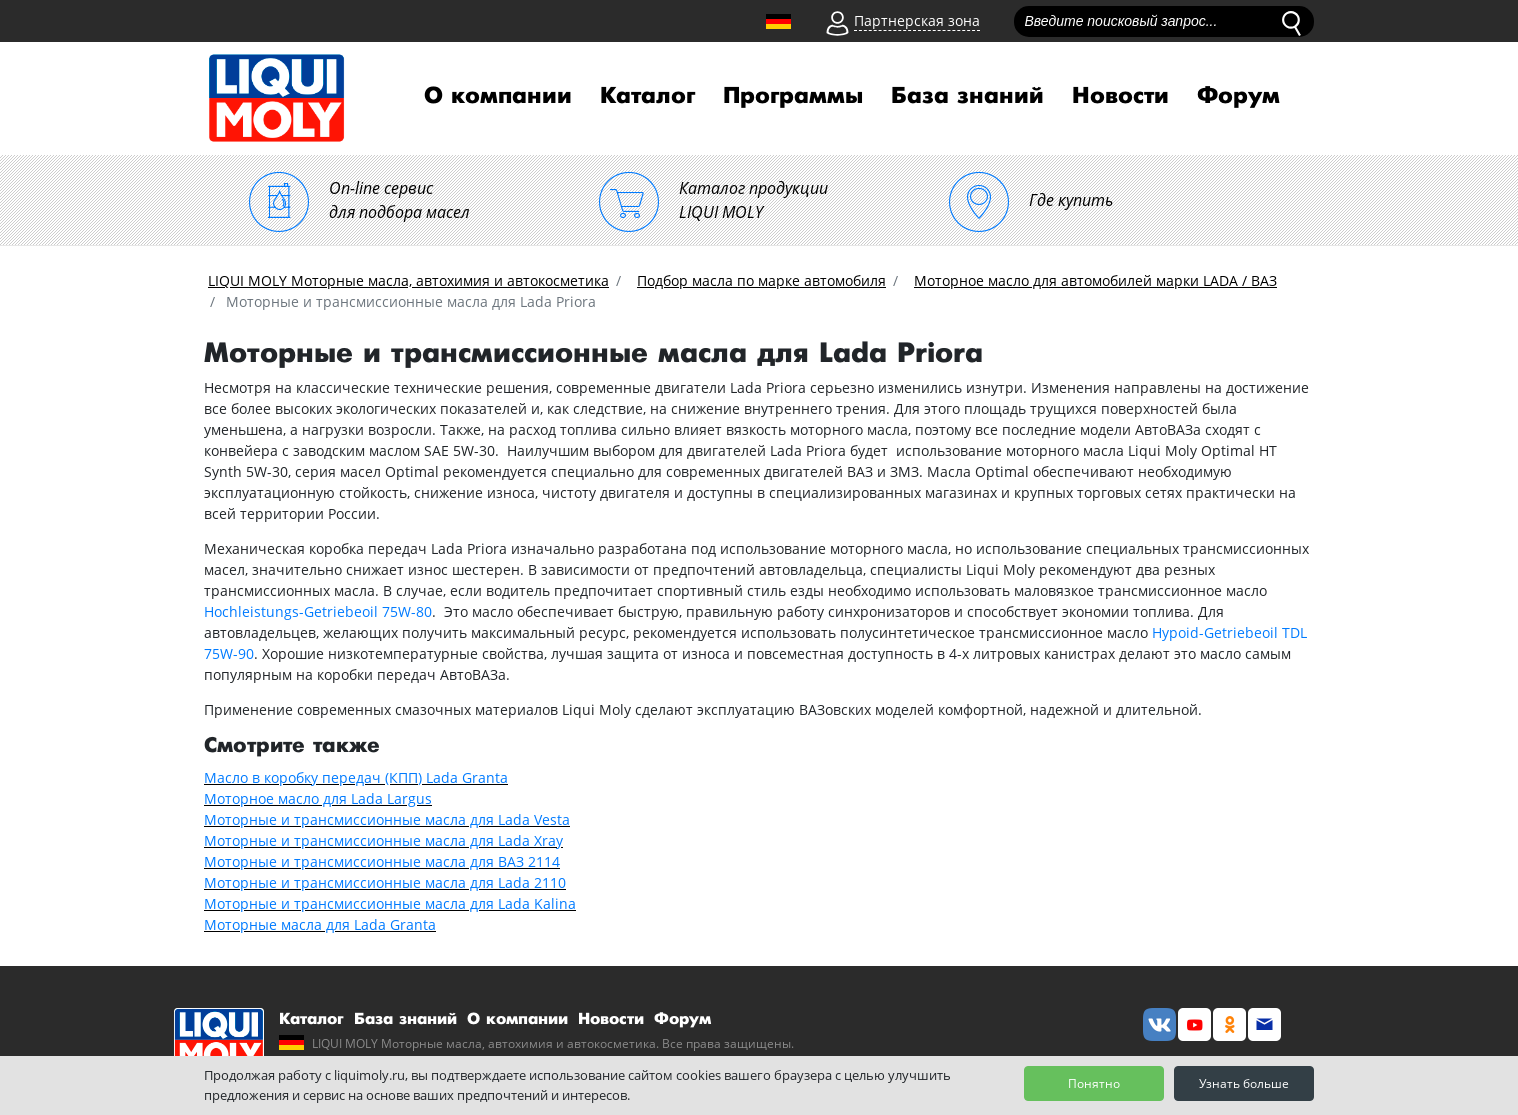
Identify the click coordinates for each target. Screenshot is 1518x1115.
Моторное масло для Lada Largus (318, 798)
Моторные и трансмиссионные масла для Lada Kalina (390, 903)
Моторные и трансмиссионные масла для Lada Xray (383, 840)
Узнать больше (1244, 1083)
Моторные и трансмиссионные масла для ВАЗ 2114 (382, 861)
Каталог (647, 96)
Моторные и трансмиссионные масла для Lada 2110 (385, 882)
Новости (1120, 96)
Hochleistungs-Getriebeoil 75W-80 (318, 611)
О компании (498, 96)
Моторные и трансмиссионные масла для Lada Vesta (387, 819)
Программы (793, 96)
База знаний (967, 96)
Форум (1238, 96)
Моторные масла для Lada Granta (320, 924)
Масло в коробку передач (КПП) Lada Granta (356, 777)
